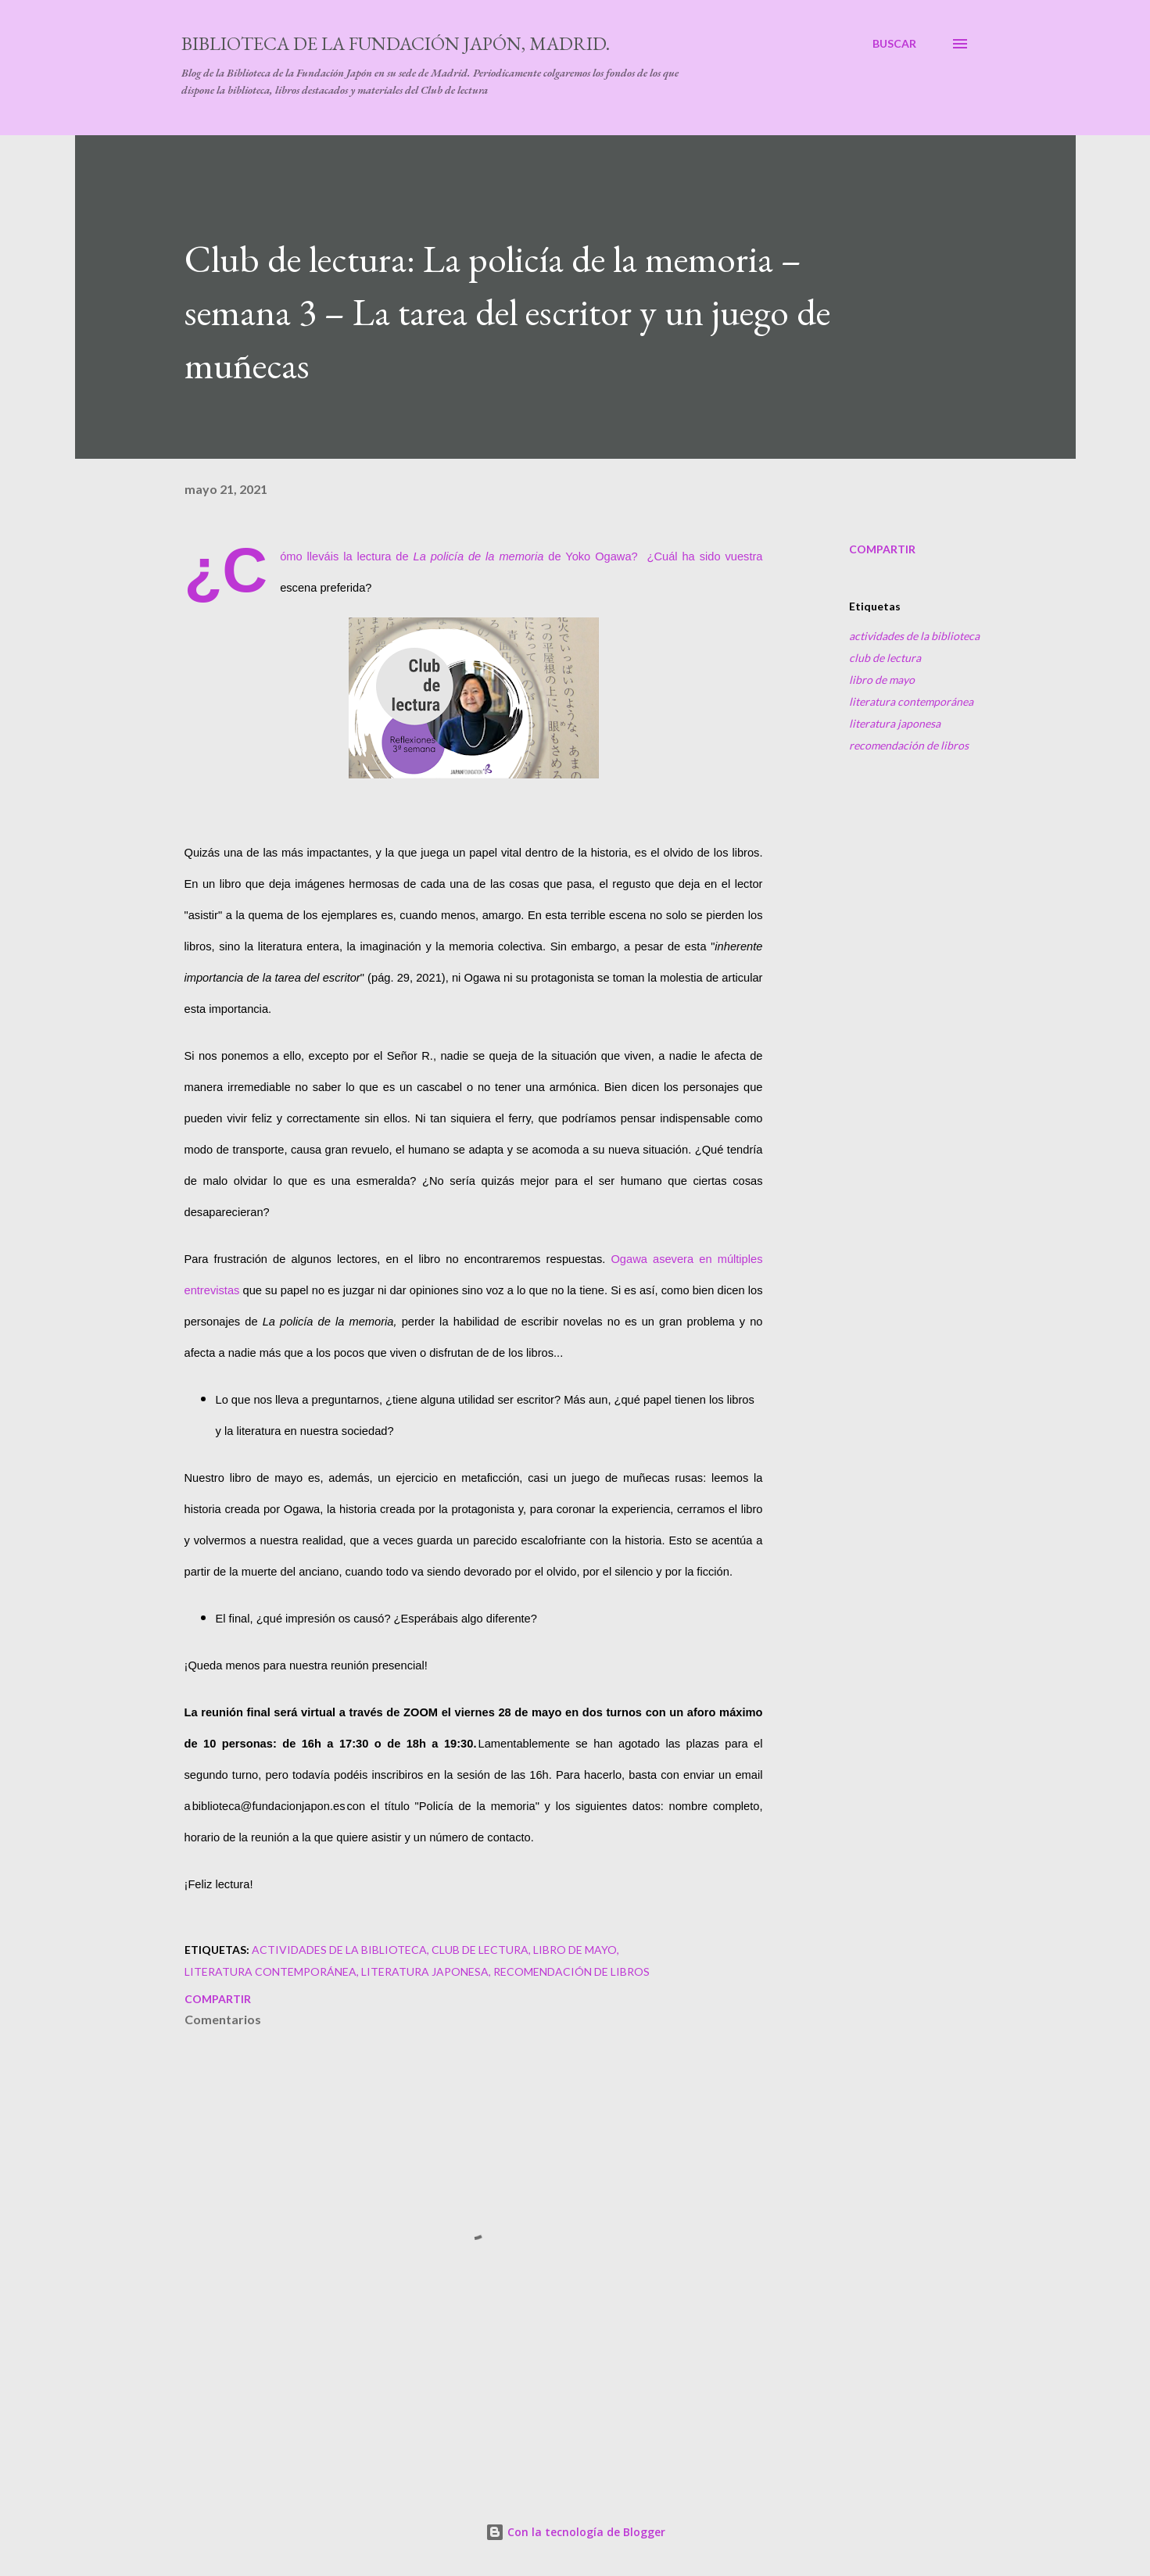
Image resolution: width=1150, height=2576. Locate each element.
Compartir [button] (882, 549)
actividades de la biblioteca (914, 635)
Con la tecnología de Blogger (575, 2531)
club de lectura (885, 657)
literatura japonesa (894, 723)
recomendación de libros (909, 745)
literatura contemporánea (911, 701)
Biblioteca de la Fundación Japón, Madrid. (395, 43)
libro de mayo (882, 679)
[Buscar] (894, 43)
